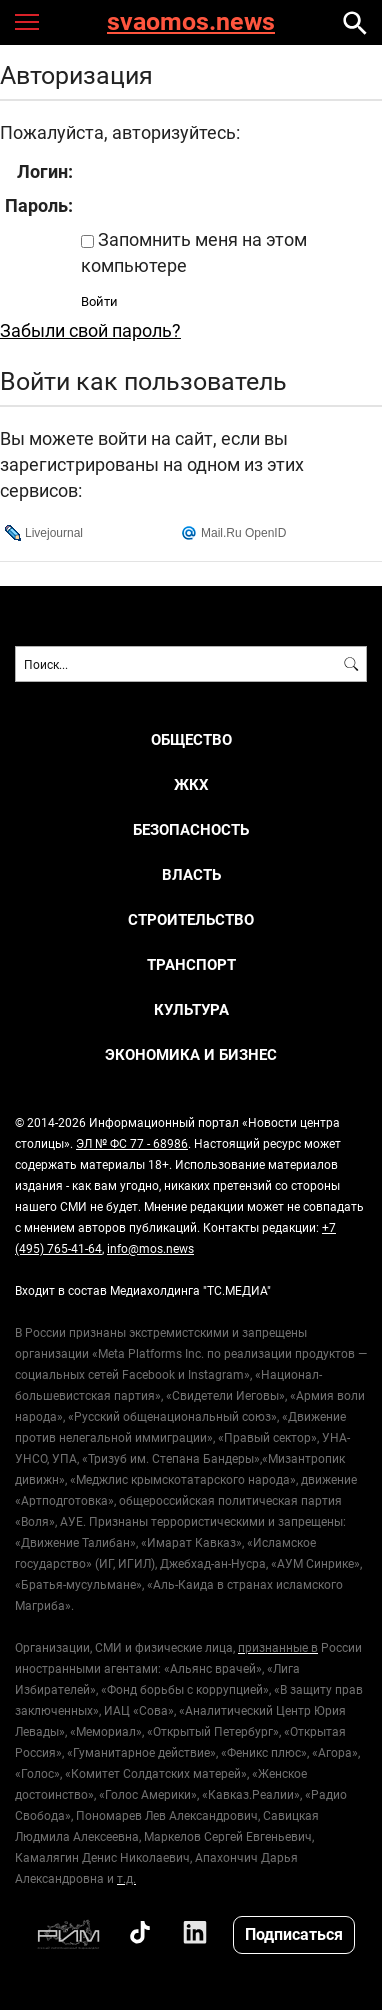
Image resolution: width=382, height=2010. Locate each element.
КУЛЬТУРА (191, 1009)
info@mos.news (150, 1248)
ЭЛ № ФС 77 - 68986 (132, 1143)
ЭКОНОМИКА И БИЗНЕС (191, 1054)
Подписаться (294, 1933)
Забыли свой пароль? (90, 330)
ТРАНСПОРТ (191, 964)
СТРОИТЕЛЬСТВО (191, 919)
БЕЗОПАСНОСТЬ (191, 829)
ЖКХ (191, 784)
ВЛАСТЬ (191, 874)
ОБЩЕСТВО (191, 739)
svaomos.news (191, 22)
